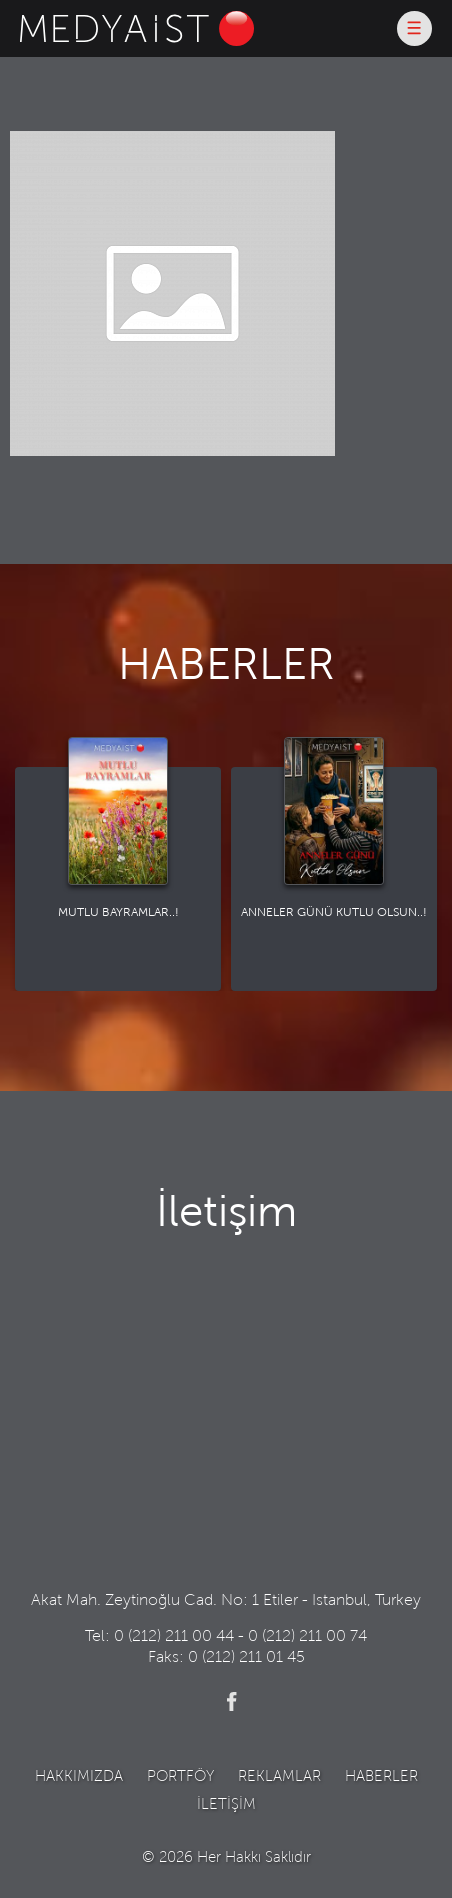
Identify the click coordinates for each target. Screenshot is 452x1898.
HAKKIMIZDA (79, 1777)
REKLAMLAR (279, 1777)
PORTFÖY (180, 1777)
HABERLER (381, 1777)
